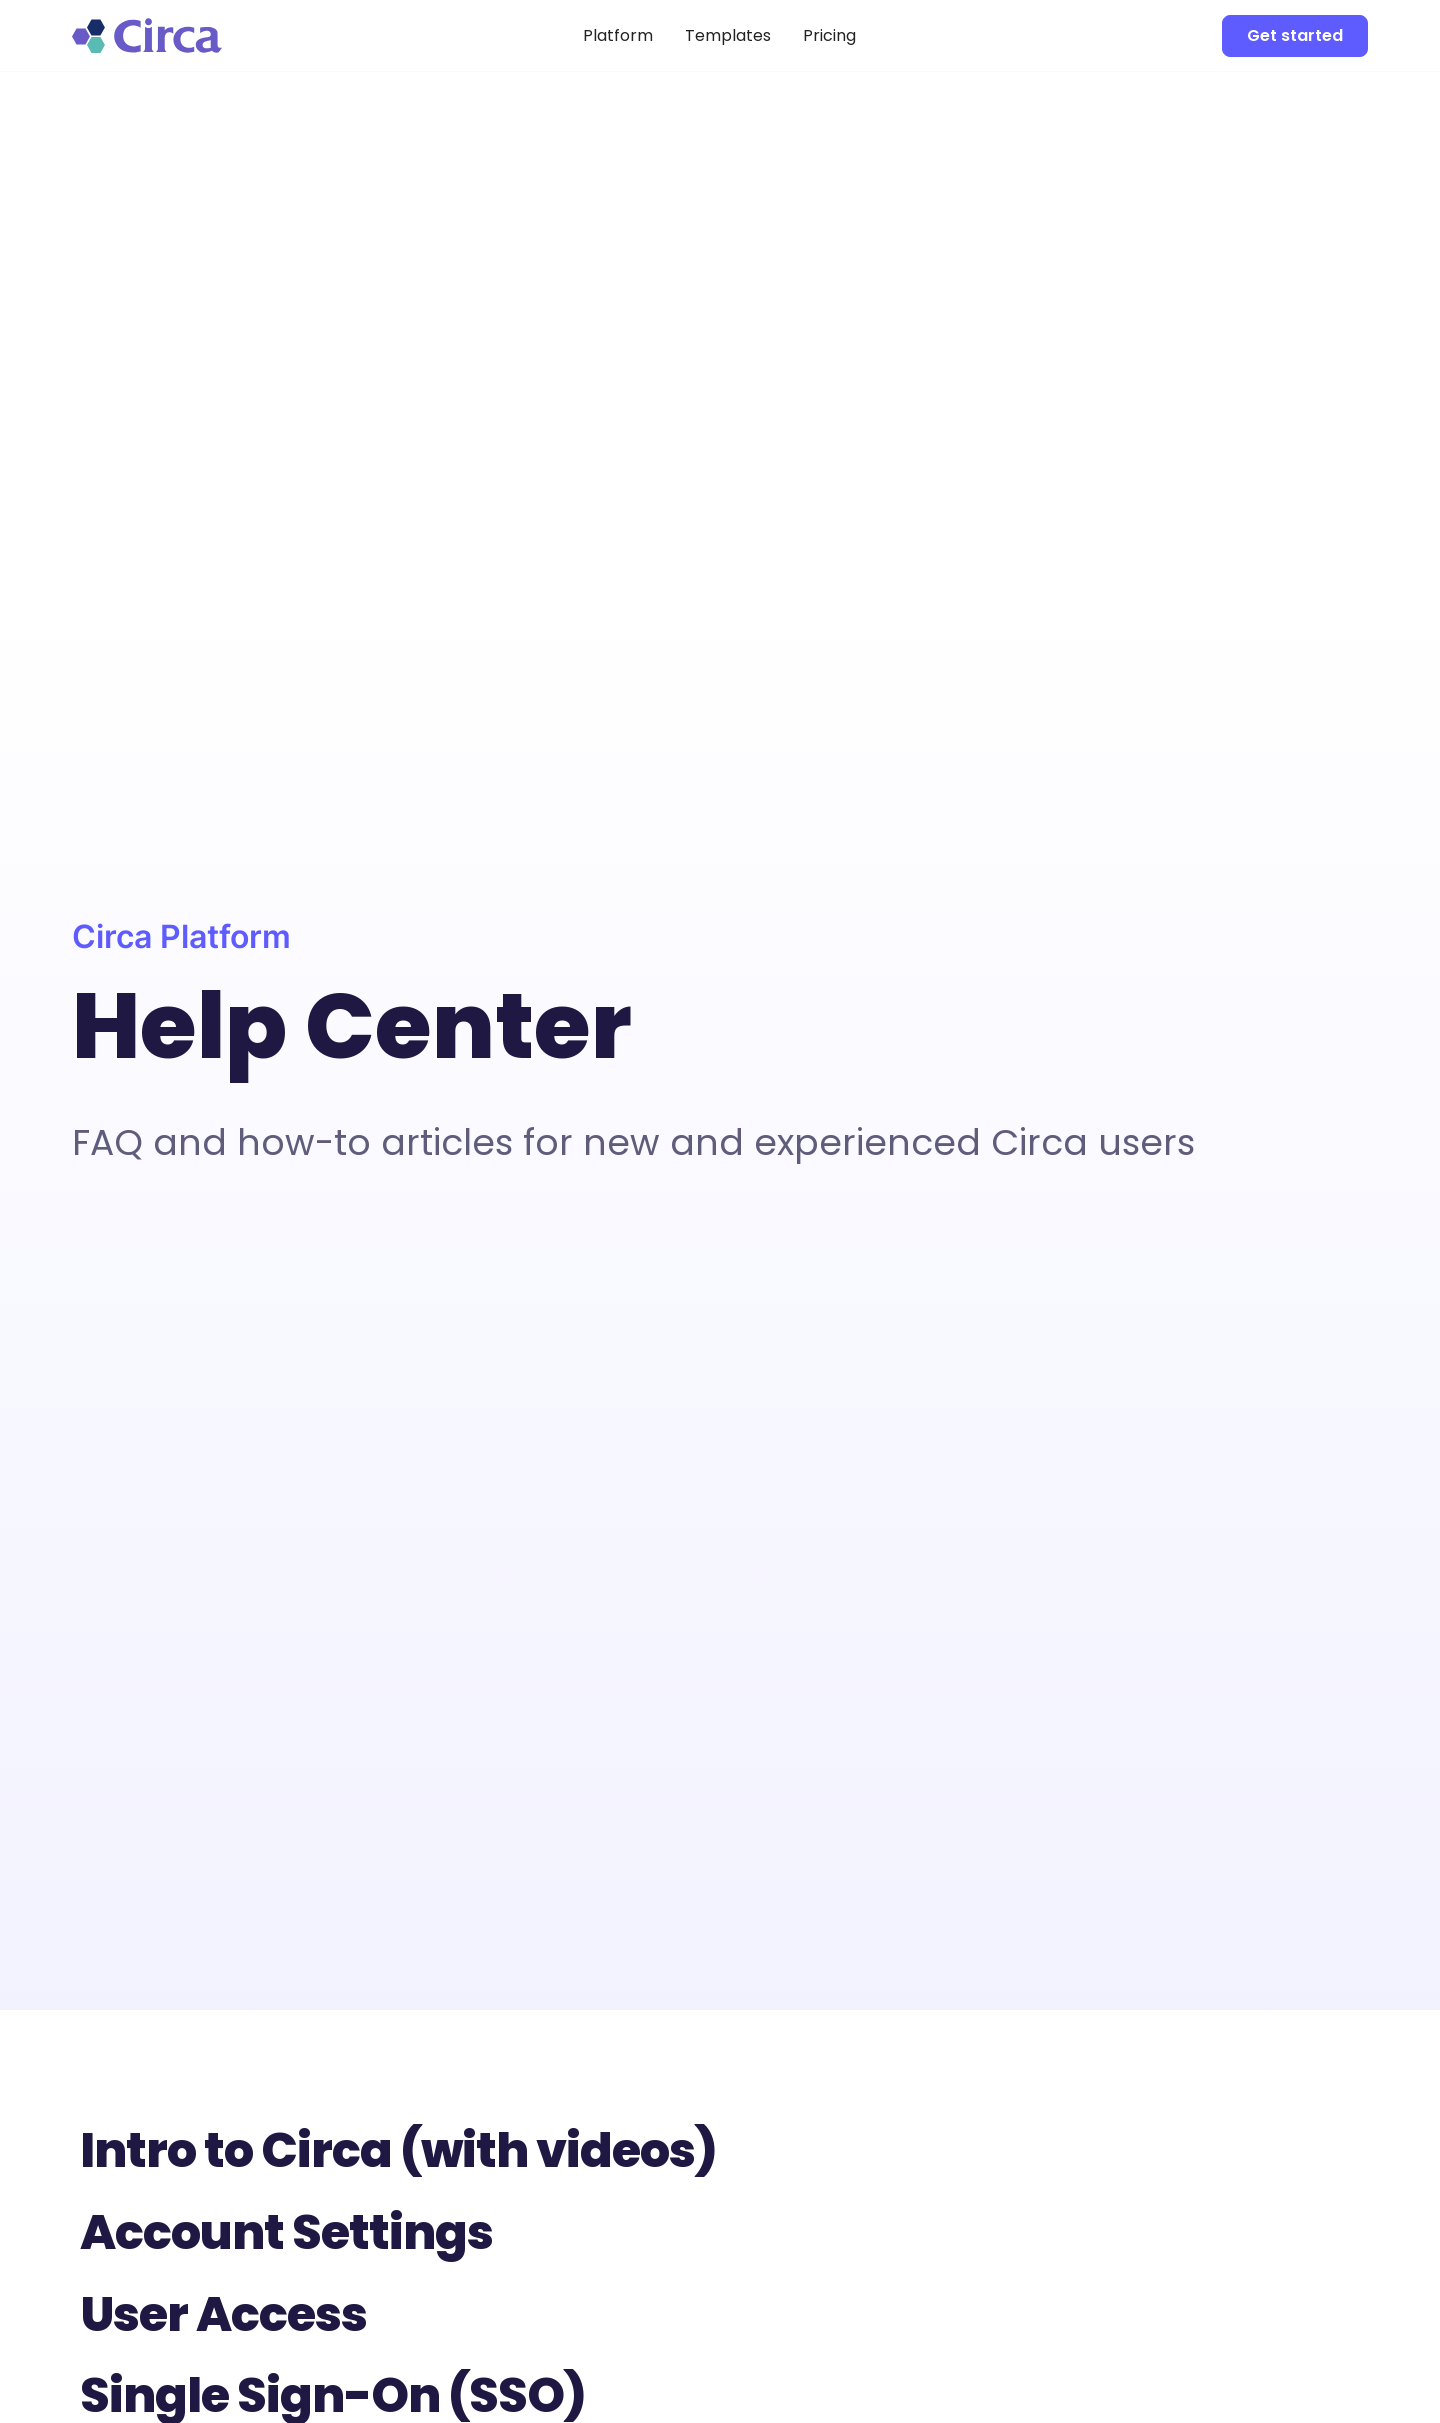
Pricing (829, 35)
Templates (728, 35)
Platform (618, 35)
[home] (207, 35)
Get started (1295, 35)
